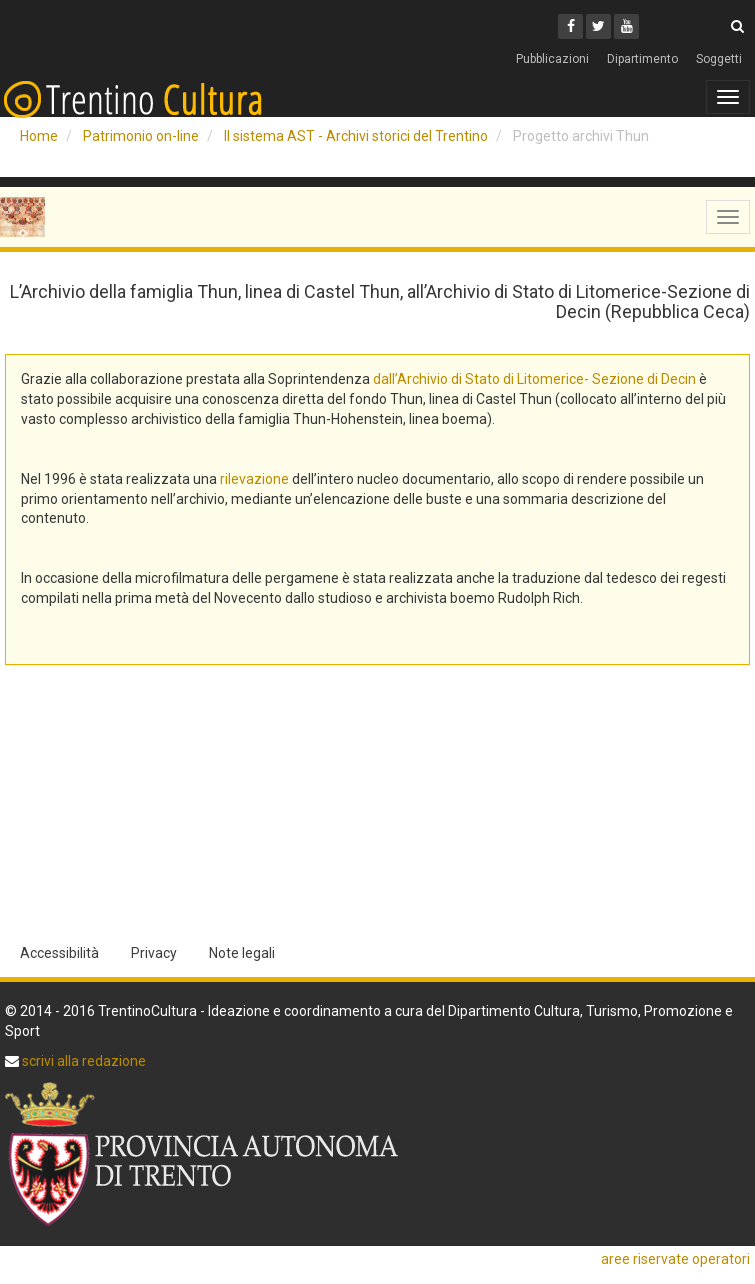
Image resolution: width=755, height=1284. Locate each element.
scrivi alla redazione (82, 1061)
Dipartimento (642, 59)
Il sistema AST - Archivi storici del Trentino (356, 136)
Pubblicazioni (552, 59)
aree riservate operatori (675, 1259)
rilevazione (254, 479)
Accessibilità (59, 953)
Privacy (154, 953)
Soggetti (719, 59)
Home (39, 136)
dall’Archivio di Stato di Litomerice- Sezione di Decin (534, 379)
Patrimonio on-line (141, 136)
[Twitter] (598, 26)
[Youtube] (626, 26)
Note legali (242, 953)
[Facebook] (570, 26)
